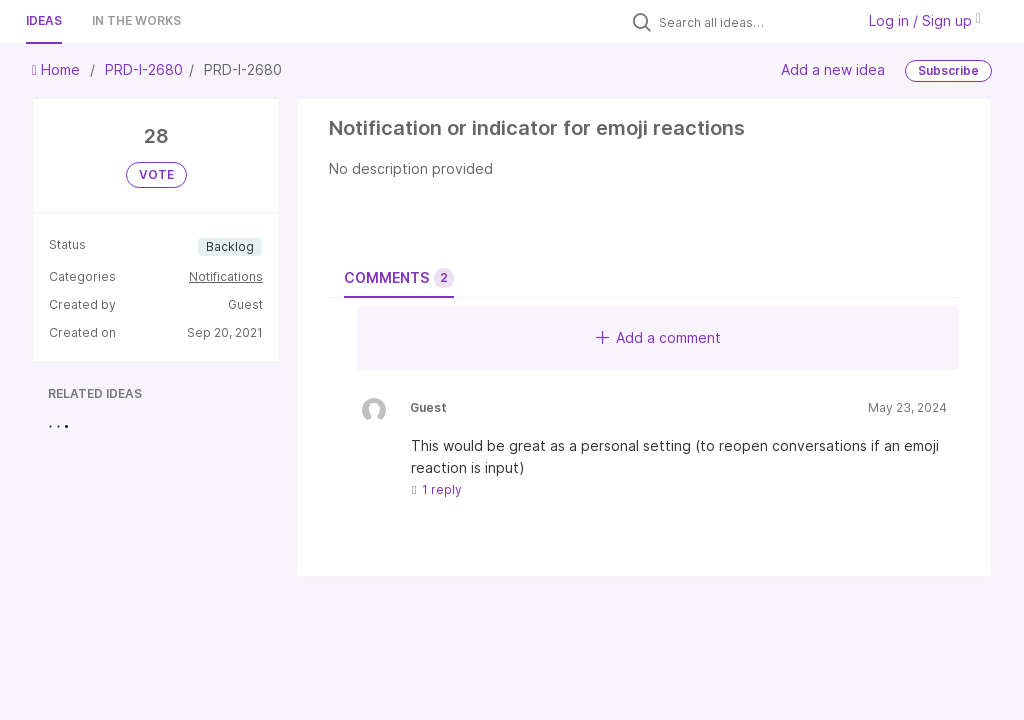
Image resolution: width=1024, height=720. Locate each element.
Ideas (44, 20)
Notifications (226, 276)
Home (58, 69)
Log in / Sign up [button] (925, 20)
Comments (399, 278)
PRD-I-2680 (144, 69)
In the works (136, 20)
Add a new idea (833, 69)
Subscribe (948, 70)
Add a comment (658, 337)
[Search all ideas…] (752, 22)
